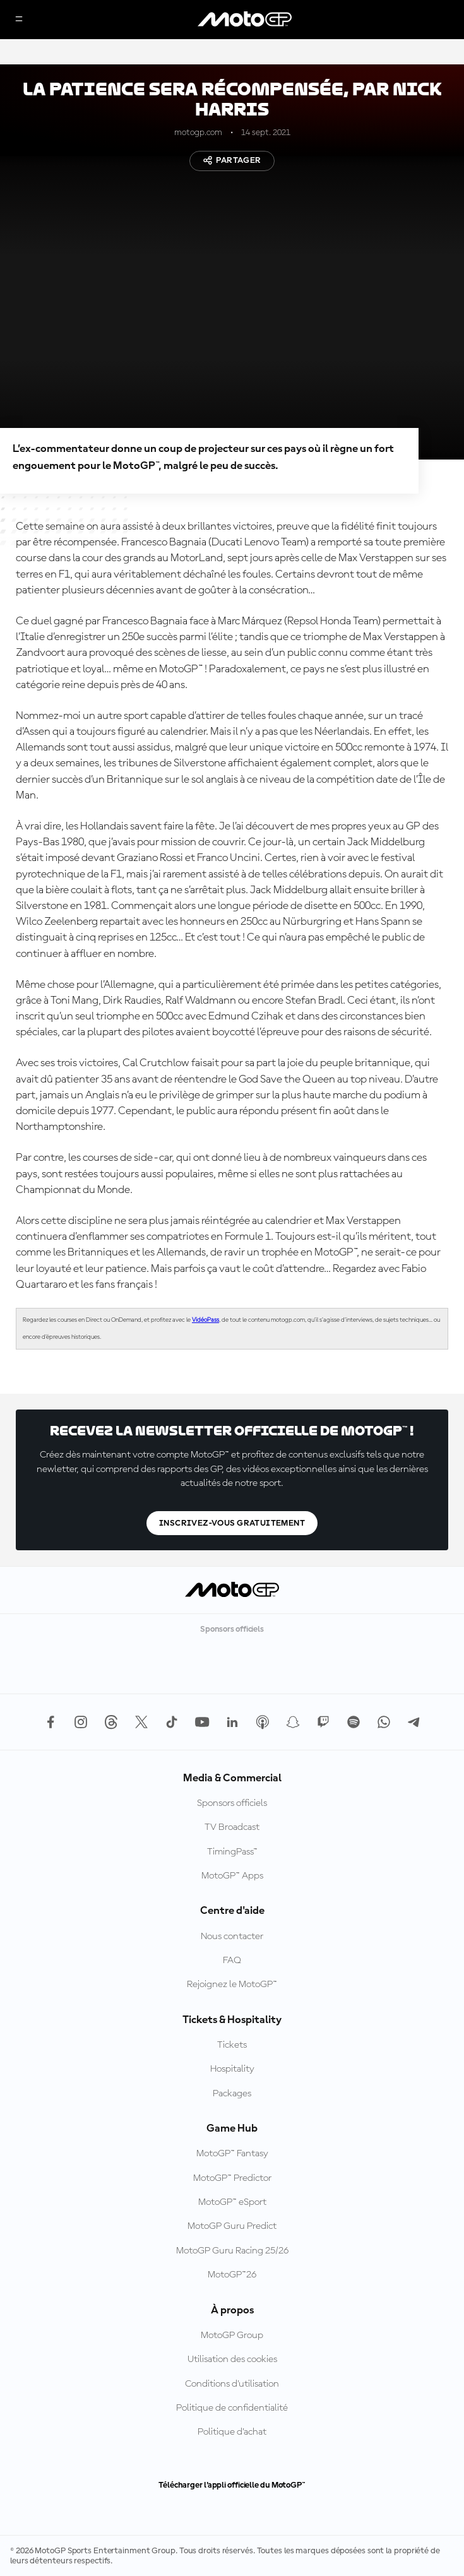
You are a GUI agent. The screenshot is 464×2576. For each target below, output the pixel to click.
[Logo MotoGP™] (245, 20)
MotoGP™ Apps (232, 1876)
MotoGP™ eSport (232, 2202)
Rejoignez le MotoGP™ (232, 1984)
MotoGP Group (232, 2335)
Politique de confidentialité (232, 2408)
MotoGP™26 (232, 2275)
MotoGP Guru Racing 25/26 (232, 2251)
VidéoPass (205, 1320)
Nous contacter (232, 1937)
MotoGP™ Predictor (232, 2178)
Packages (232, 2094)
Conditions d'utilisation (232, 2384)
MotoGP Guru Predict (232, 2226)
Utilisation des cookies (232, 2359)
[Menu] (19, 20)
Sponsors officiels (232, 1803)
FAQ (232, 1961)
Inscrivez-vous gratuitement (232, 1523)
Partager (232, 160)
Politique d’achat (232, 2432)
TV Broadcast (232, 1827)
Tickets (232, 2045)
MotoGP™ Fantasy (232, 2154)
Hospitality (232, 2069)
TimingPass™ (232, 1852)
